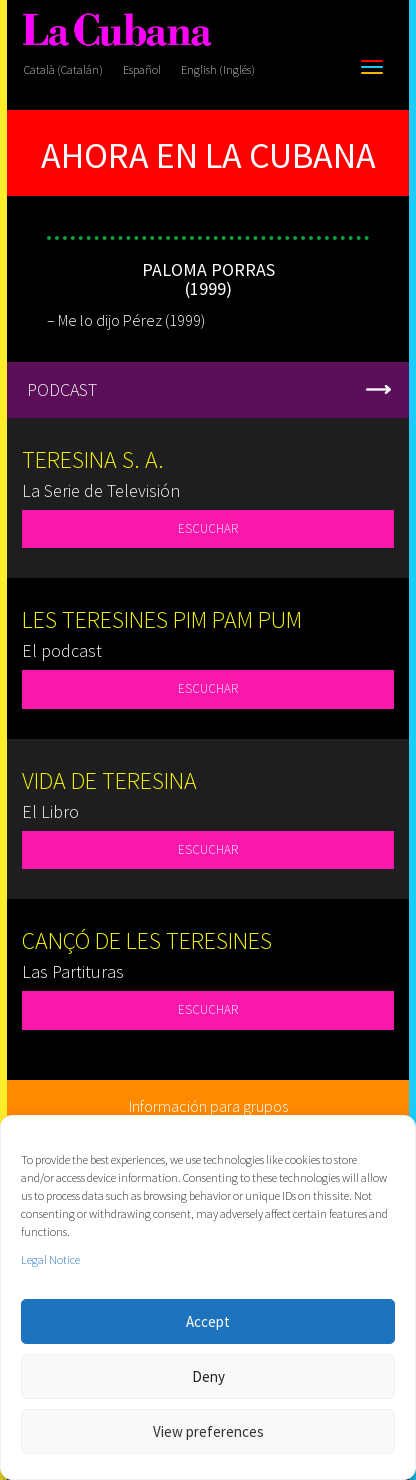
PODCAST (62, 389)
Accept (208, 1321)
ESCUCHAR (208, 528)
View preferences (208, 1431)
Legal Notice (50, 1259)
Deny (208, 1376)
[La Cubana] (117, 30)
